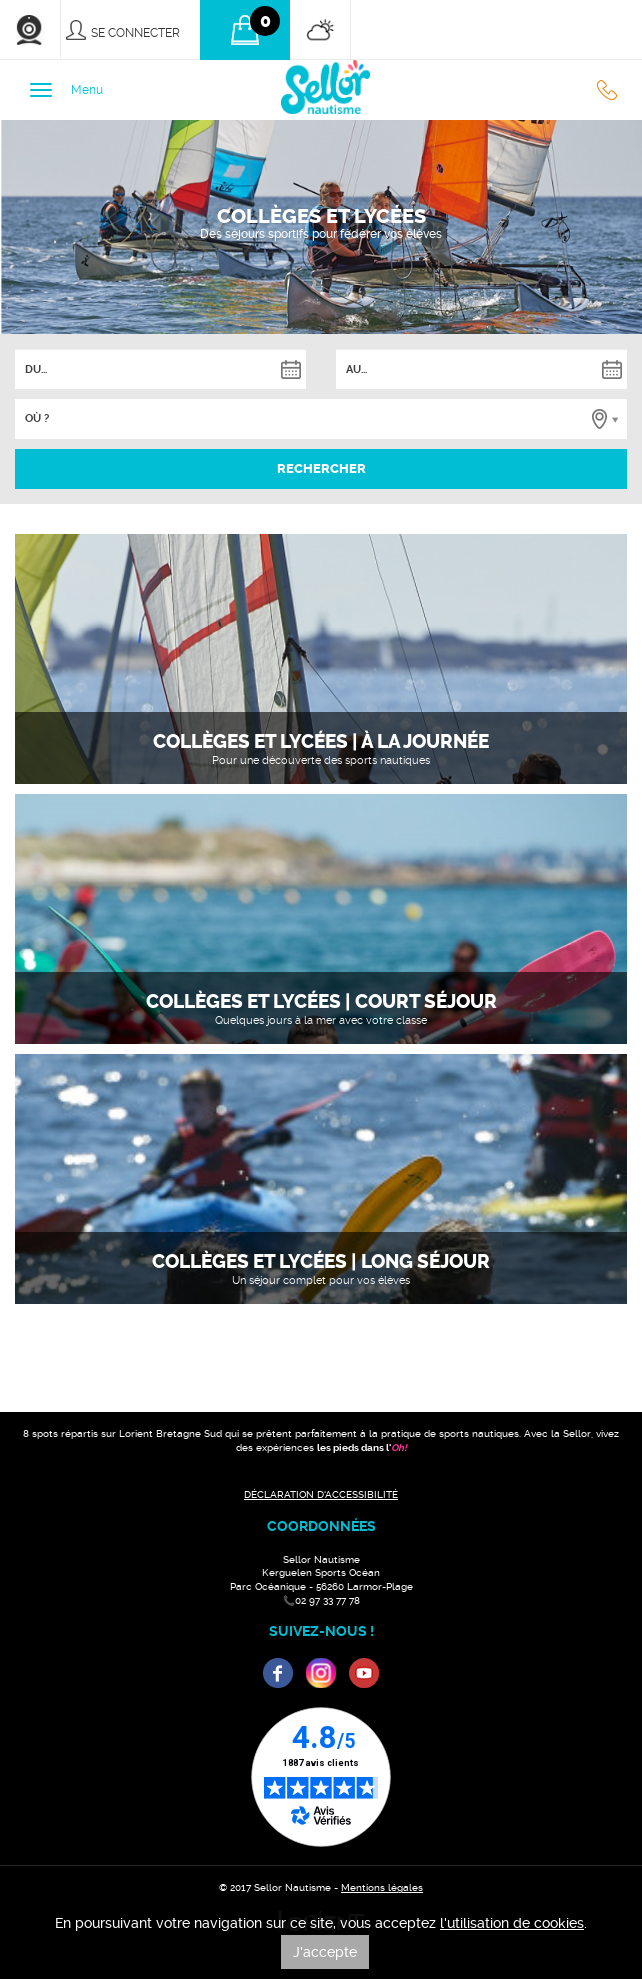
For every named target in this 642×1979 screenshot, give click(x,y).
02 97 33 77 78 (612, 90)
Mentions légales (382, 1887)
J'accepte (325, 1952)
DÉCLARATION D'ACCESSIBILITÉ (321, 1494)
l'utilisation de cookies (512, 1923)
